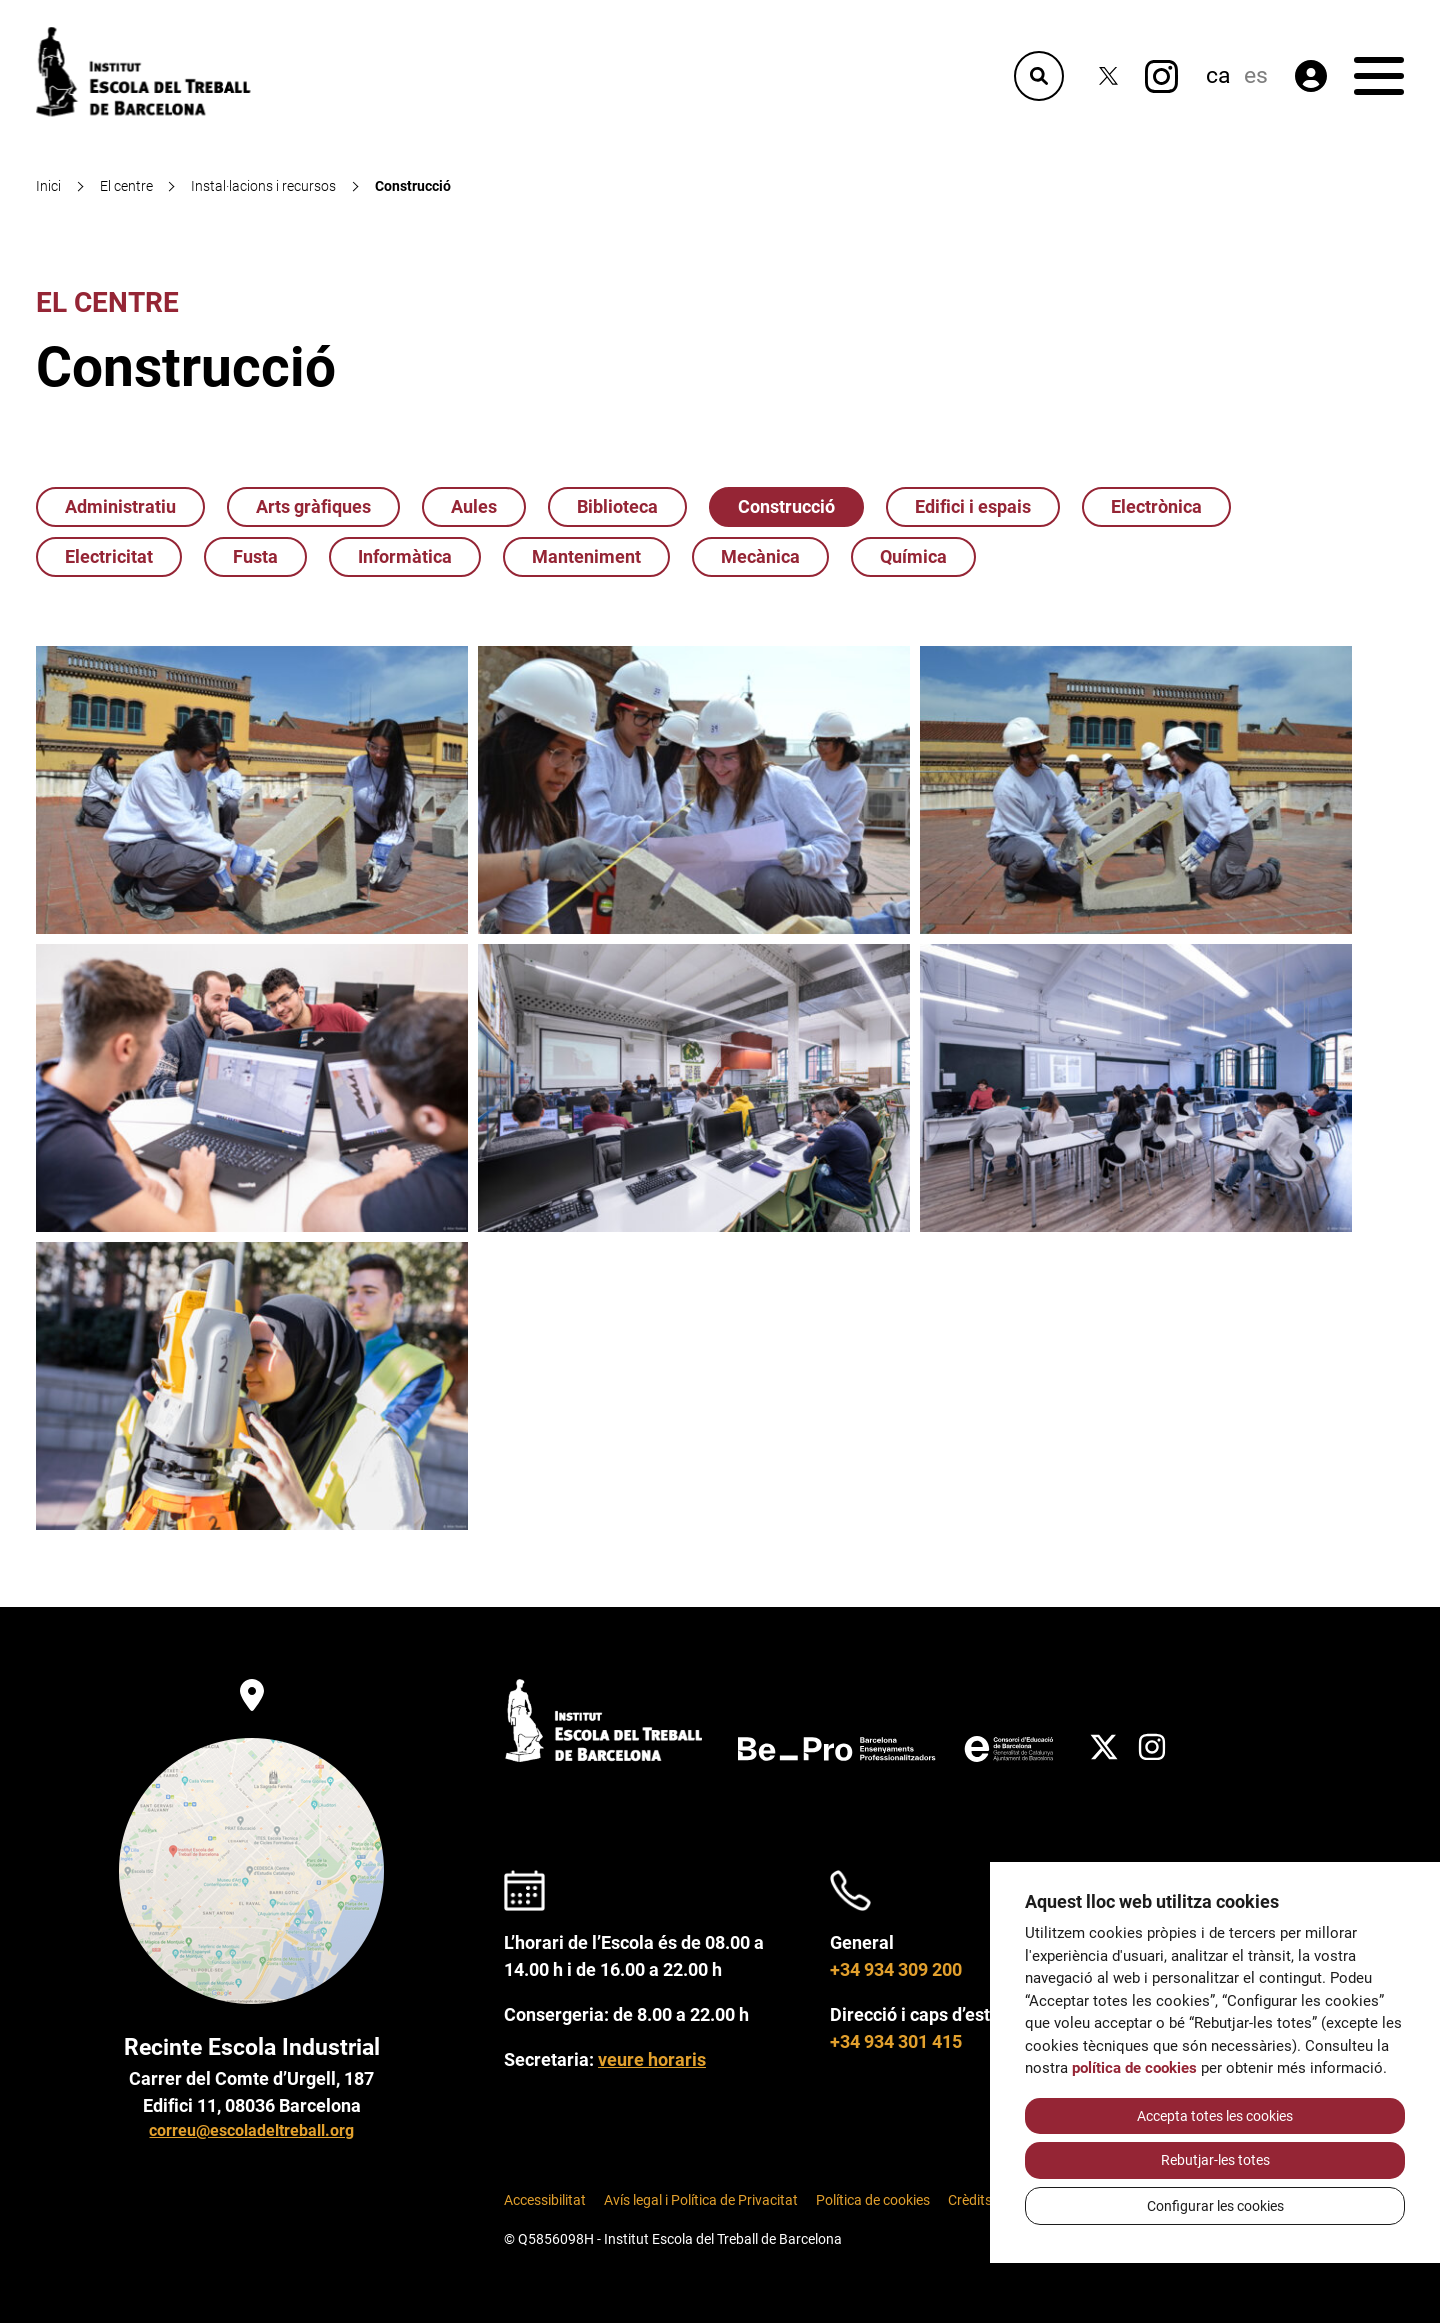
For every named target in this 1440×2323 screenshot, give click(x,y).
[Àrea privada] (1311, 76)
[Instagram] (1161, 76)
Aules (474, 506)
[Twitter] (1108, 76)
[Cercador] (1039, 76)
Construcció (786, 506)
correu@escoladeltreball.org (251, 2130)
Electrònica (1156, 506)
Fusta (255, 556)
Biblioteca (617, 506)
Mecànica (760, 556)
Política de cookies (873, 2200)
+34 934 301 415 (896, 2041)
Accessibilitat (545, 2200)
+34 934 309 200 (896, 1969)
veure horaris (652, 2059)
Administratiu (120, 506)
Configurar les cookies (1215, 2206)
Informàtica (405, 556)
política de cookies (1134, 2068)
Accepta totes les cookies (1215, 2116)
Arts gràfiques (313, 506)
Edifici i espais (973, 506)
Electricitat (109, 556)
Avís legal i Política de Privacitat (701, 2200)
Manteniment (586, 556)
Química (913, 556)
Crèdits (970, 2200)
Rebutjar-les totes (1215, 2160)
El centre (107, 302)
